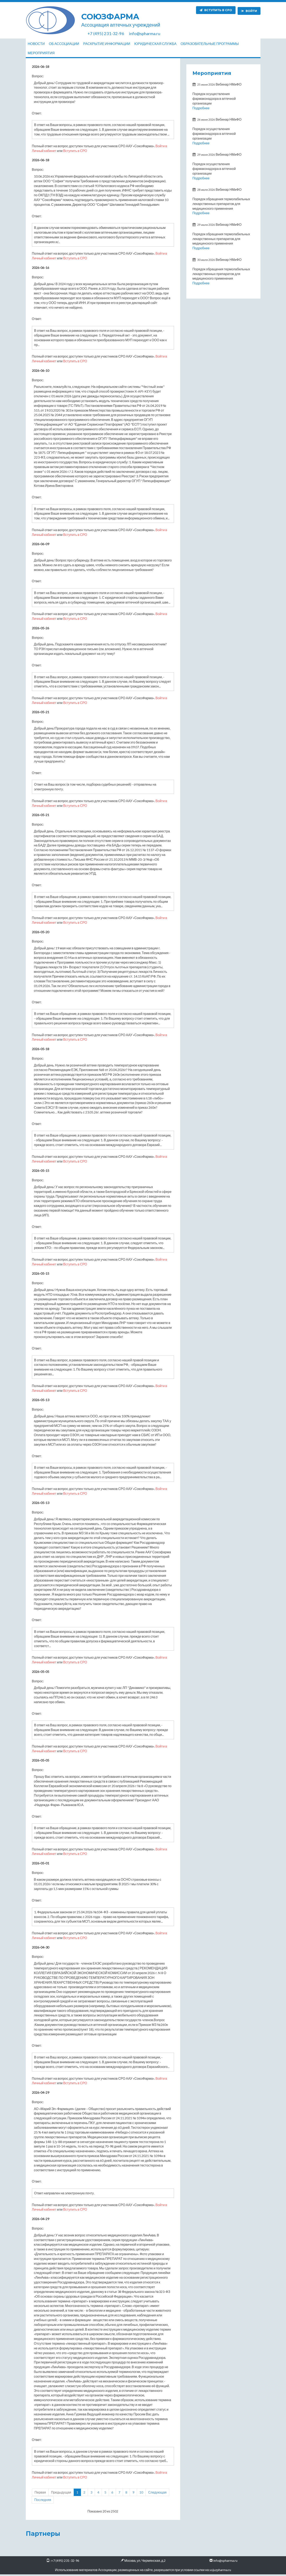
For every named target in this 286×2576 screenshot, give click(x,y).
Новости (36, 43)
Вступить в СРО (216, 10)
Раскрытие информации (106, 43)
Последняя (42, 2501)
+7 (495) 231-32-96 (65, 2562)
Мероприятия (41, 54)
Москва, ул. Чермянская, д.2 (145, 2562)
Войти (249, 10)
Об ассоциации (64, 43)
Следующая (157, 2494)
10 (141, 2494)
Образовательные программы (210, 43)
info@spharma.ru (225, 2562)
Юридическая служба (155, 43)
